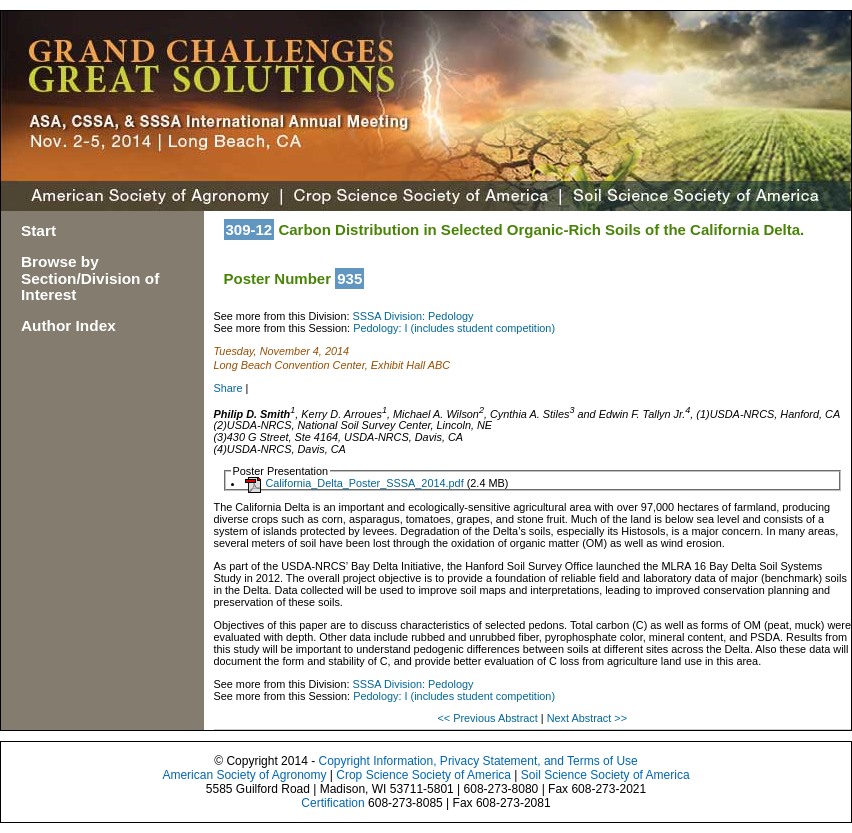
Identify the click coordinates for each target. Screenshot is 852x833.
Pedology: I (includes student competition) (454, 328)
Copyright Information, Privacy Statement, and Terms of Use (477, 761)
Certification (332, 803)
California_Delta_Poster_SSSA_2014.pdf (364, 483)
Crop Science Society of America (423, 775)
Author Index (68, 325)
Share (228, 388)
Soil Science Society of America (605, 775)
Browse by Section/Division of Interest (90, 278)
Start (38, 230)
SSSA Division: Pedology (413, 316)
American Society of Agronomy (244, 775)
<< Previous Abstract (488, 718)
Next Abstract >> (587, 718)
